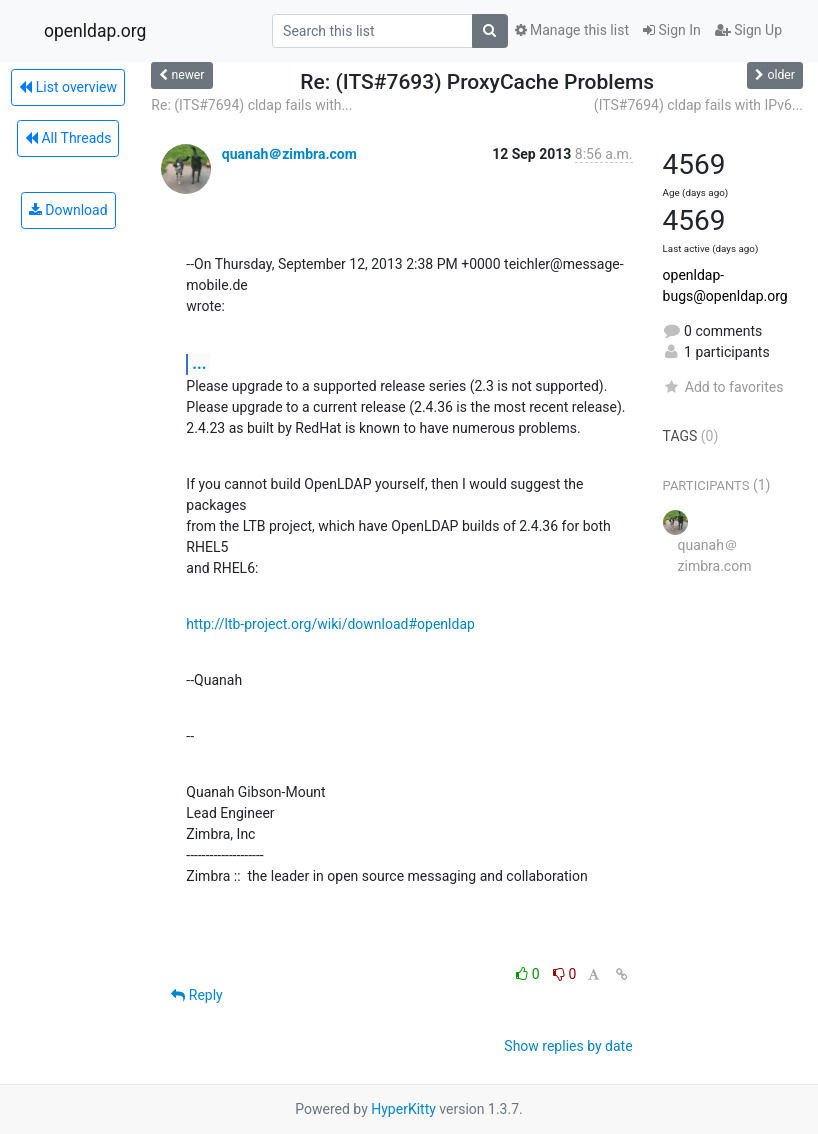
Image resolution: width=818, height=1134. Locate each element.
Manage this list (572, 30)
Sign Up (748, 30)
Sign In (672, 30)
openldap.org (95, 31)
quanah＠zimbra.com (289, 154)
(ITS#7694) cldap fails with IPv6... (698, 105)
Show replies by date (568, 1046)
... (199, 363)
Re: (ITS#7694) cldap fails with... (251, 105)
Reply (196, 995)
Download (68, 210)
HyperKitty (403, 1109)
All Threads (68, 138)
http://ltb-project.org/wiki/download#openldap (330, 624)
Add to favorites (723, 387)
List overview (68, 87)
